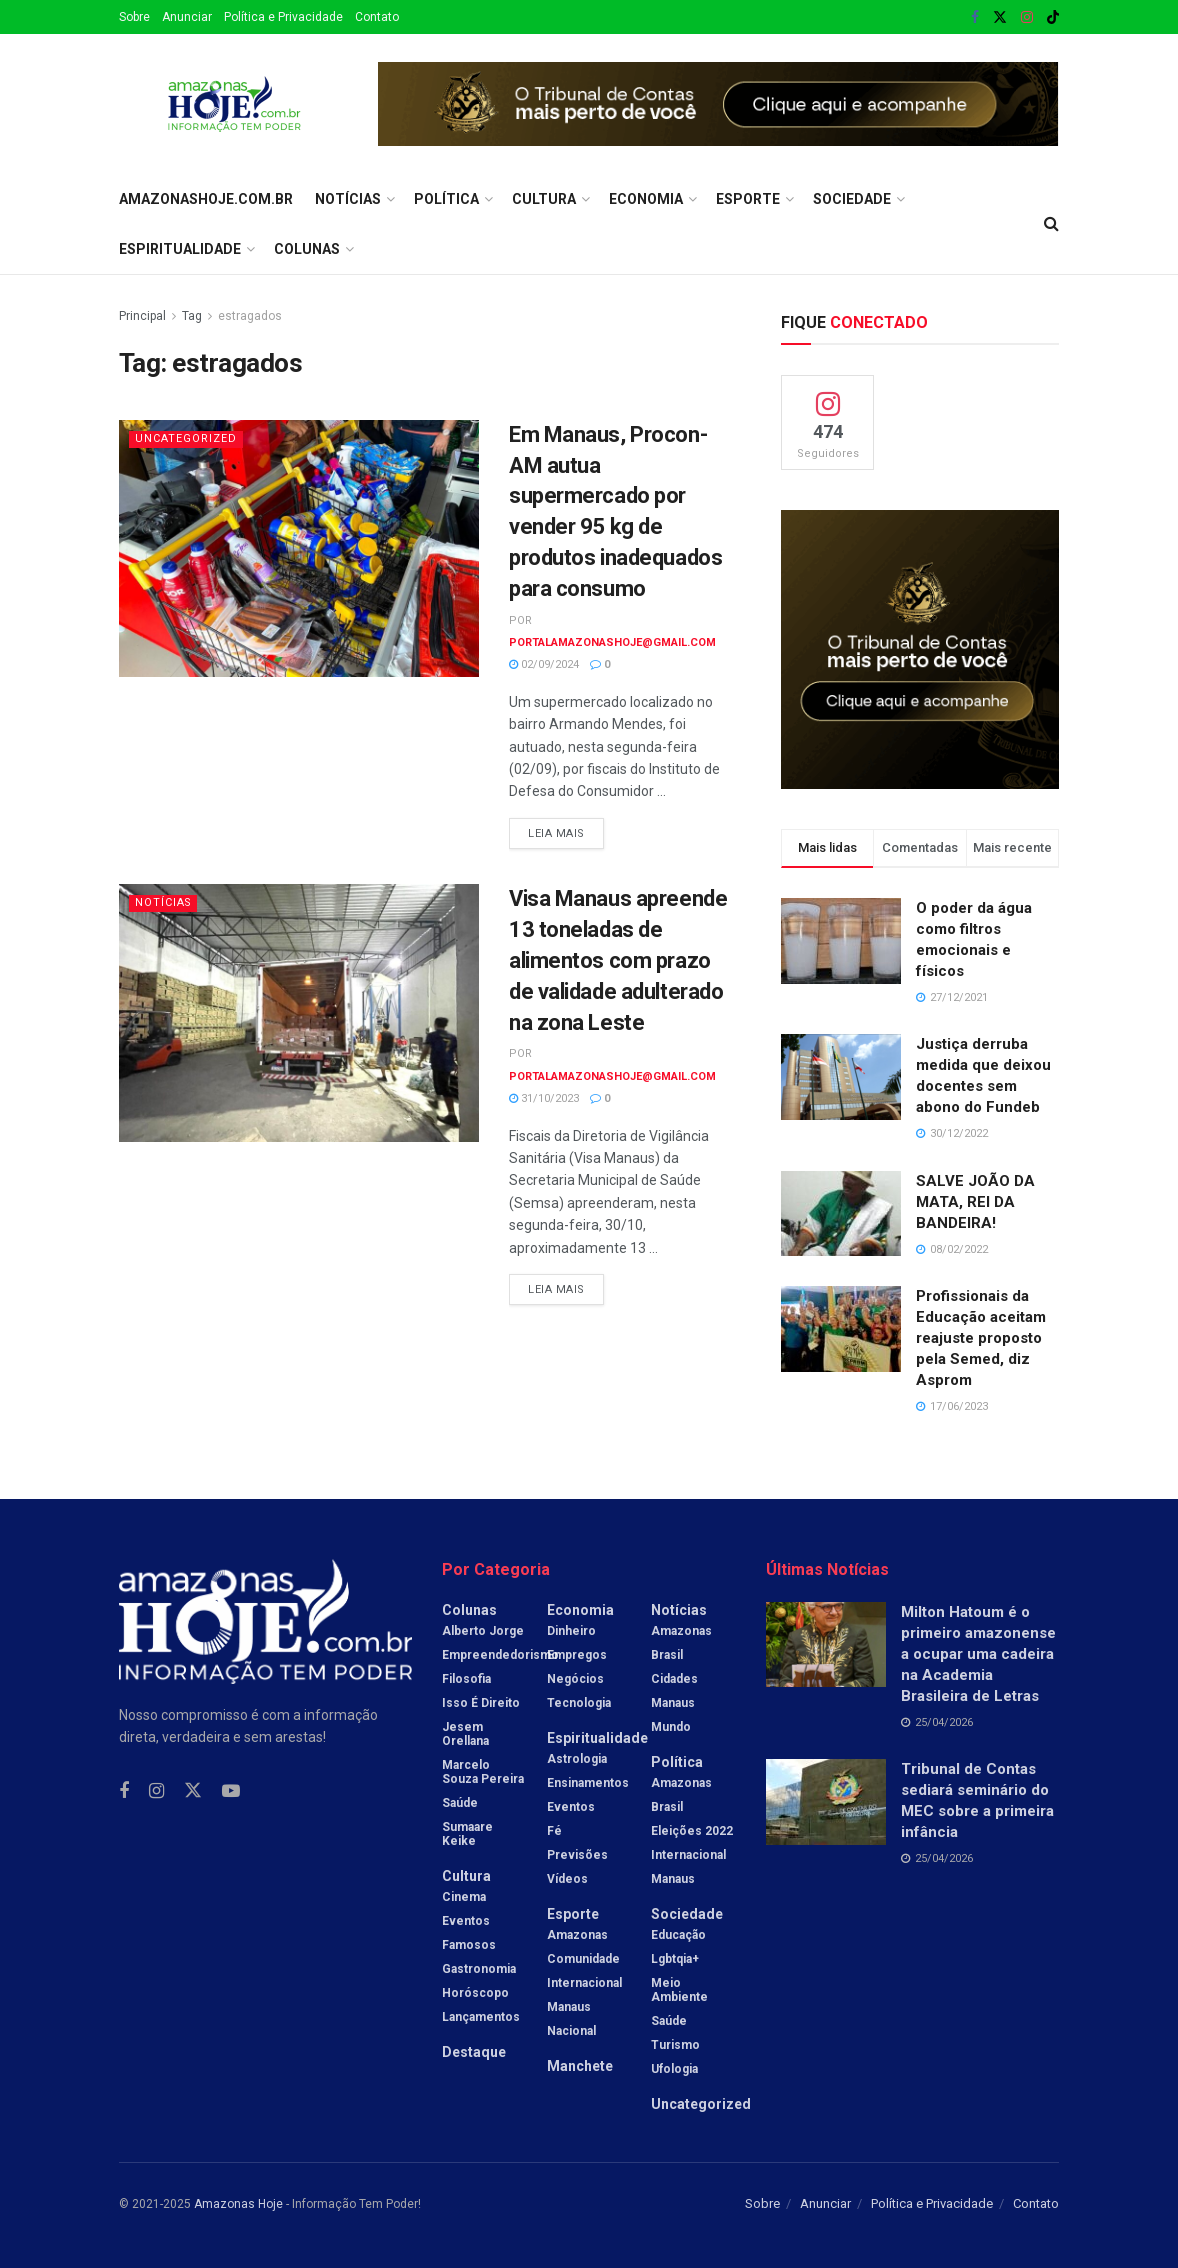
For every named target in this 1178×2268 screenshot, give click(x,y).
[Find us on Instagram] (156, 1791)
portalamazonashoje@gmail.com (612, 642)
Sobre (134, 17)
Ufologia (674, 2069)
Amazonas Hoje (238, 2204)
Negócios (575, 1679)
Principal (142, 316)
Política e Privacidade (283, 17)
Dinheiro (571, 1631)
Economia (646, 199)
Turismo (675, 2045)
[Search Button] (1051, 224)
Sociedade (852, 199)
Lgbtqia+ (675, 1959)
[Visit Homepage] (234, 104)
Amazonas (577, 1935)
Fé (554, 1831)
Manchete (580, 2066)
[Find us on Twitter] (193, 1791)
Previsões (577, 1855)
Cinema (464, 1897)
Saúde (460, 1803)
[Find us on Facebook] (124, 1791)
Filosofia (466, 1679)
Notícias (348, 199)
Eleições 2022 (692, 1831)
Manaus (569, 2007)
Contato (377, 17)
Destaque (474, 2052)
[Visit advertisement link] (718, 104)
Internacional (584, 1983)
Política (446, 199)
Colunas (307, 249)
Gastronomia (479, 1969)
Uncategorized (186, 438)
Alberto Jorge (483, 1631)
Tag (192, 316)
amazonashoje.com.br (206, 199)
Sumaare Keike (467, 1834)
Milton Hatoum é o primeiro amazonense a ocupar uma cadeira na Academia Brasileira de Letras (978, 1654)
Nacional (571, 2031)
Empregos (577, 1655)
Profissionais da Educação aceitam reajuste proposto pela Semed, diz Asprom (981, 1338)
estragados (250, 316)
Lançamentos (481, 2017)
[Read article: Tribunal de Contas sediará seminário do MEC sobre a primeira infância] (826, 1802)
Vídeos (567, 1879)
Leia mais (566, 829)
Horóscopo (475, 1993)
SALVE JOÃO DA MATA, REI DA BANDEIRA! (975, 1202)
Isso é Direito (481, 1703)
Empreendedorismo (500, 1655)
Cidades (674, 1679)
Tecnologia (579, 1703)
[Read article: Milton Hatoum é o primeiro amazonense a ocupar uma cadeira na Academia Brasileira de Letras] (826, 1645)
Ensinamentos (588, 1783)
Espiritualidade (180, 249)
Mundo (671, 1727)
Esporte (748, 199)
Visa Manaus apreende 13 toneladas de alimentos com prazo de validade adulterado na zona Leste (618, 960)
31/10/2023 (544, 1098)
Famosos (469, 1945)
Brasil (667, 1655)
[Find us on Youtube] (231, 1791)
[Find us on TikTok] (1053, 18)
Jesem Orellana (465, 1734)
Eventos (466, 1921)
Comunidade (583, 1959)
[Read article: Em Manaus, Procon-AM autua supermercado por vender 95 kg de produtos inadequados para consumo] (299, 548)
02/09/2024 (544, 664)
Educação (678, 1935)
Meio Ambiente (679, 1990)
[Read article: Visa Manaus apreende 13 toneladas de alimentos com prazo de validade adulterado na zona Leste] (299, 1012)
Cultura (544, 199)
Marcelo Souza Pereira (483, 1772)
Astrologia (577, 1759)
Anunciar (187, 17)
